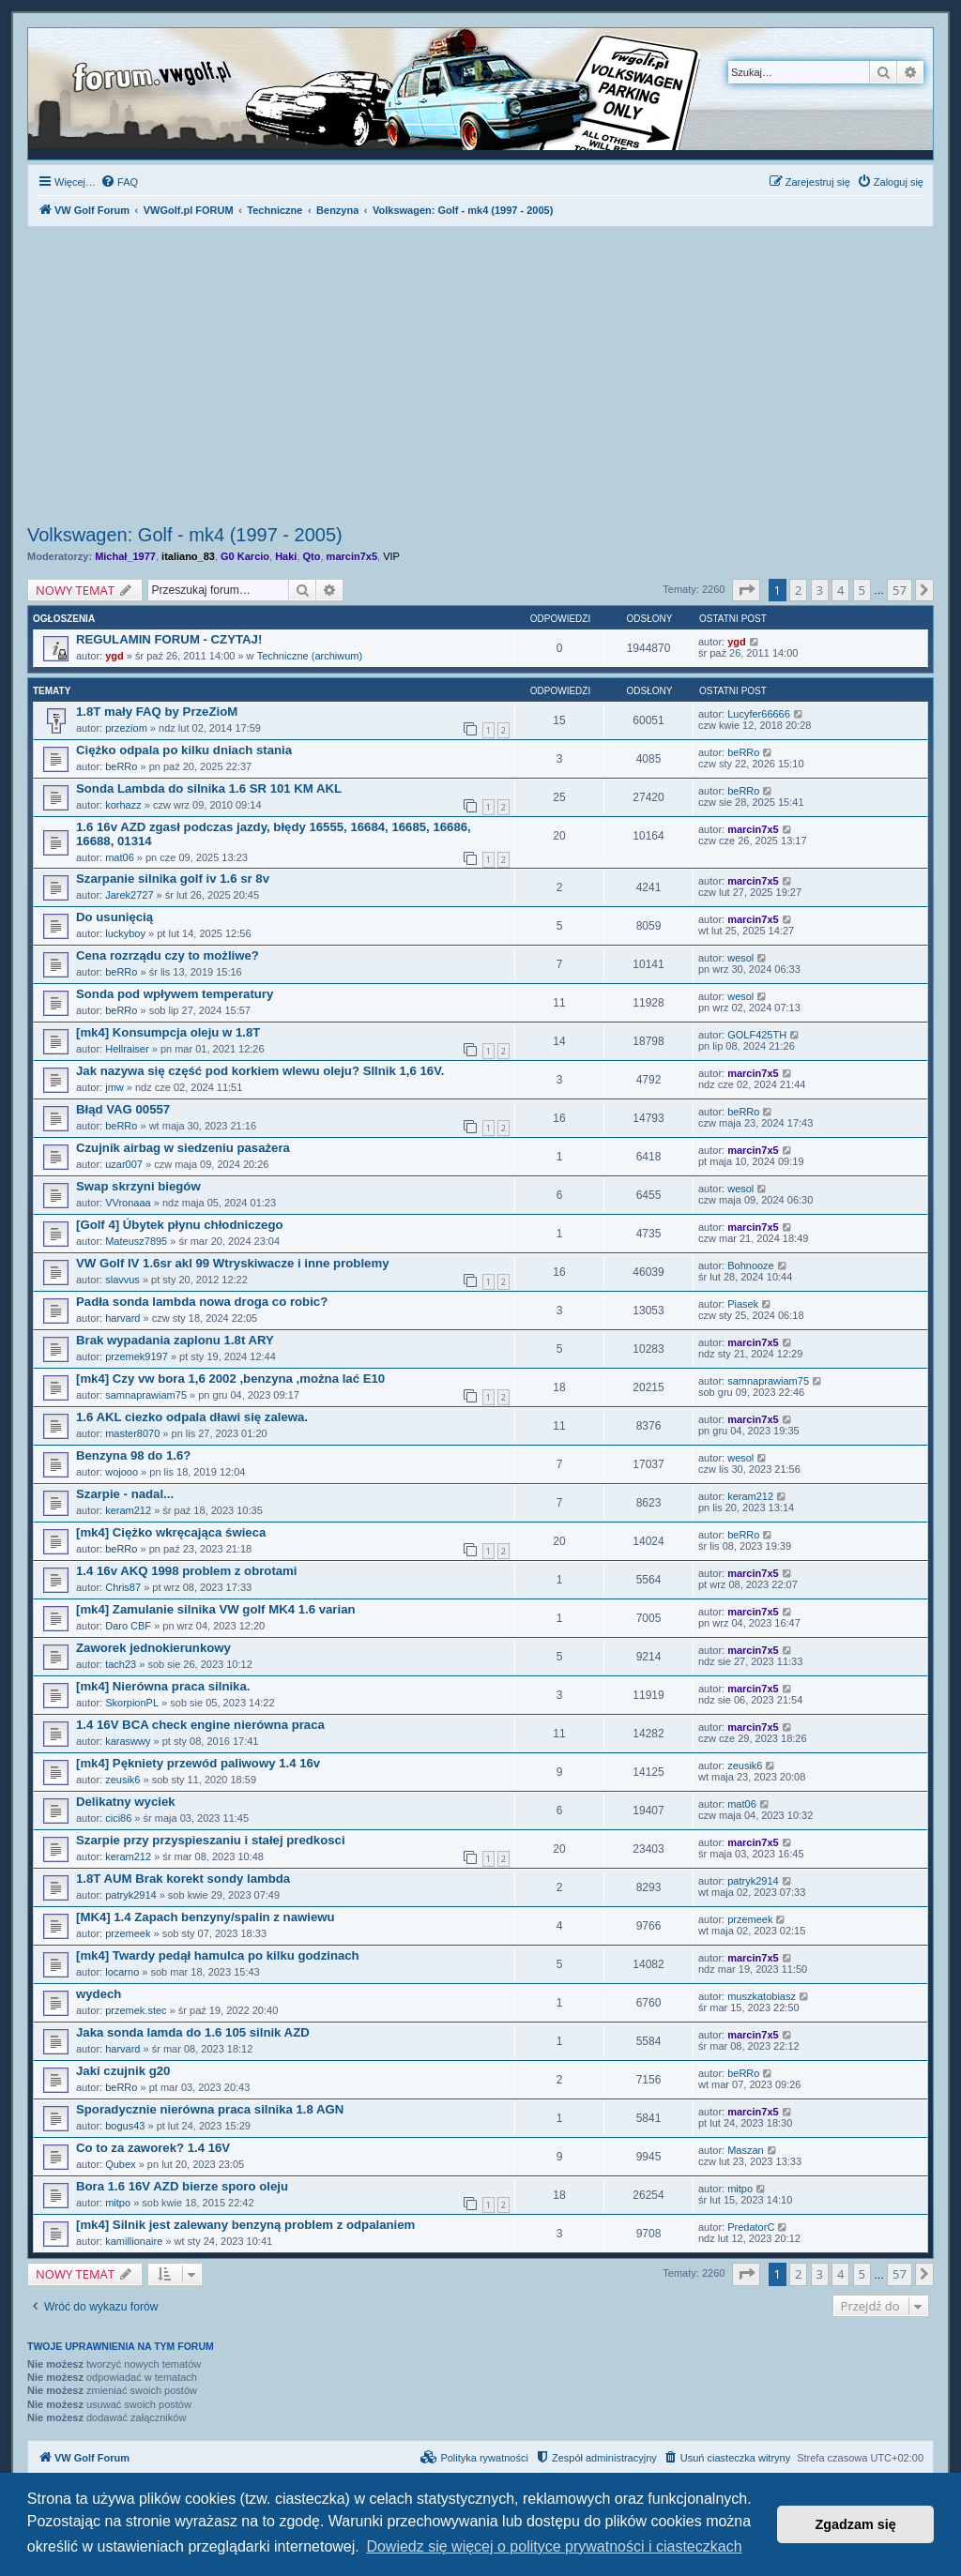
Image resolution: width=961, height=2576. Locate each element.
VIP (391, 556)
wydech (98, 1994)
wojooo (121, 1471)
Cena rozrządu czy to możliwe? (167, 955)
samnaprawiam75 (146, 1395)
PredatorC (750, 2227)
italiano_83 (188, 556)
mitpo (117, 2202)
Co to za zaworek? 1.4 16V (153, 2148)
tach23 (120, 1664)
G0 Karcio (245, 556)
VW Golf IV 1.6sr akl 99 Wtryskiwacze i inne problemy (232, 1263)
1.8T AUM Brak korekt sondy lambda (183, 1878)
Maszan (745, 2150)
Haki (286, 556)
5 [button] (862, 590)
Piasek (742, 1304)
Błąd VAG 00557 (123, 1109)
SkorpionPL (132, 1702)
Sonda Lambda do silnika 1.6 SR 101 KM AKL (209, 788)
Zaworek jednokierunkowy (153, 1648)
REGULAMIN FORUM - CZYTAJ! (169, 639)
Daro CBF (128, 1625)
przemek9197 (136, 1356)
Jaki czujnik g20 (123, 2071)
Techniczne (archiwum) (309, 655)
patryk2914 (130, 1895)
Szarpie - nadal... (125, 1494)
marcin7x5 (352, 556)
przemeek (127, 1933)
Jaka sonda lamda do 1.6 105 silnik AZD (193, 2032)
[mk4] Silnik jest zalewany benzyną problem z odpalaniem (245, 2225)
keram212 (128, 1510)
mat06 (119, 857)
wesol (740, 957)
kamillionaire (133, 2241)
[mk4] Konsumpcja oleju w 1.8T (168, 1032)
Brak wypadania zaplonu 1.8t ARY (175, 1340)
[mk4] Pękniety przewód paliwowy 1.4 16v (198, 1763)
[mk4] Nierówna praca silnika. (163, 1686)
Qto (312, 556)
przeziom (126, 728)
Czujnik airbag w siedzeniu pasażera (183, 1148)
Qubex (120, 2164)
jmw (114, 1087)
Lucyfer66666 (758, 714)
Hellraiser (126, 1048)
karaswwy (127, 1741)
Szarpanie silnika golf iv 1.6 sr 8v (172, 878)
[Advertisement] (480, 378)
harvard (122, 1318)
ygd (114, 655)
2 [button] (798, 590)
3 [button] (819, 590)
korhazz (123, 805)
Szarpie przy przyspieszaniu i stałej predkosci (210, 1840)
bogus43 (125, 2125)
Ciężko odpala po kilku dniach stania (184, 750)
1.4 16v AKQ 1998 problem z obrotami (186, 1571)
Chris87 (123, 1587)
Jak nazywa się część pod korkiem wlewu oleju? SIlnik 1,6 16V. (260, 1071)
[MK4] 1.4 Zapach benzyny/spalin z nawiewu (205, 1917)
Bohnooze (750, 1265)
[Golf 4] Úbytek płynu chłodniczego (179, 1225)
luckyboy (125, 933)
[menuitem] (119, 182)
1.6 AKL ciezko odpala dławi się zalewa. (192, 1417)
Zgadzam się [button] (856, 2524)
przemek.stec (135, 2010)
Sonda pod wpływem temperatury (174, 994)
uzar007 (124, 1164)
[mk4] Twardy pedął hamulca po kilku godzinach (217, 1955)
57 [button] (899, 590)
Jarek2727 (129, 895)
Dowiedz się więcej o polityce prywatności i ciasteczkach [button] (553, 2546)
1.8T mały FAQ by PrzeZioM (156, 712)
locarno (122, 1971)
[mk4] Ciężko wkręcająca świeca (171, 1532)
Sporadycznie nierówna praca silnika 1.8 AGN (209, 2109)
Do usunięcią (114, 917)
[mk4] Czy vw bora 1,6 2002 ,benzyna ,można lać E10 (230, 1378)
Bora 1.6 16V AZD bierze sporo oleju (182, 2186)
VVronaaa (128, 1202)
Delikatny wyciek (125, 1802)
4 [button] (840, 590)
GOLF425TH (756, 1034)
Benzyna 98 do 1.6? (133, 1455)
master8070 (132, 1433)
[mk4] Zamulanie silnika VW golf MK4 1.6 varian (216, 1609)
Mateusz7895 (136, 1241)
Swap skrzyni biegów (138, 1186)
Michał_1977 (125, 556)
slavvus (122, 1279)
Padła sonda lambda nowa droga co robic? (202, 1302)
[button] (746, 590)
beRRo (121, 766)
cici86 (118, 1818)
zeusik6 (122, 1779)
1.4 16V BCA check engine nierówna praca (200, 1725)
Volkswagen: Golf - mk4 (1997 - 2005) (185, 534)
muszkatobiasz (761, 1996)
